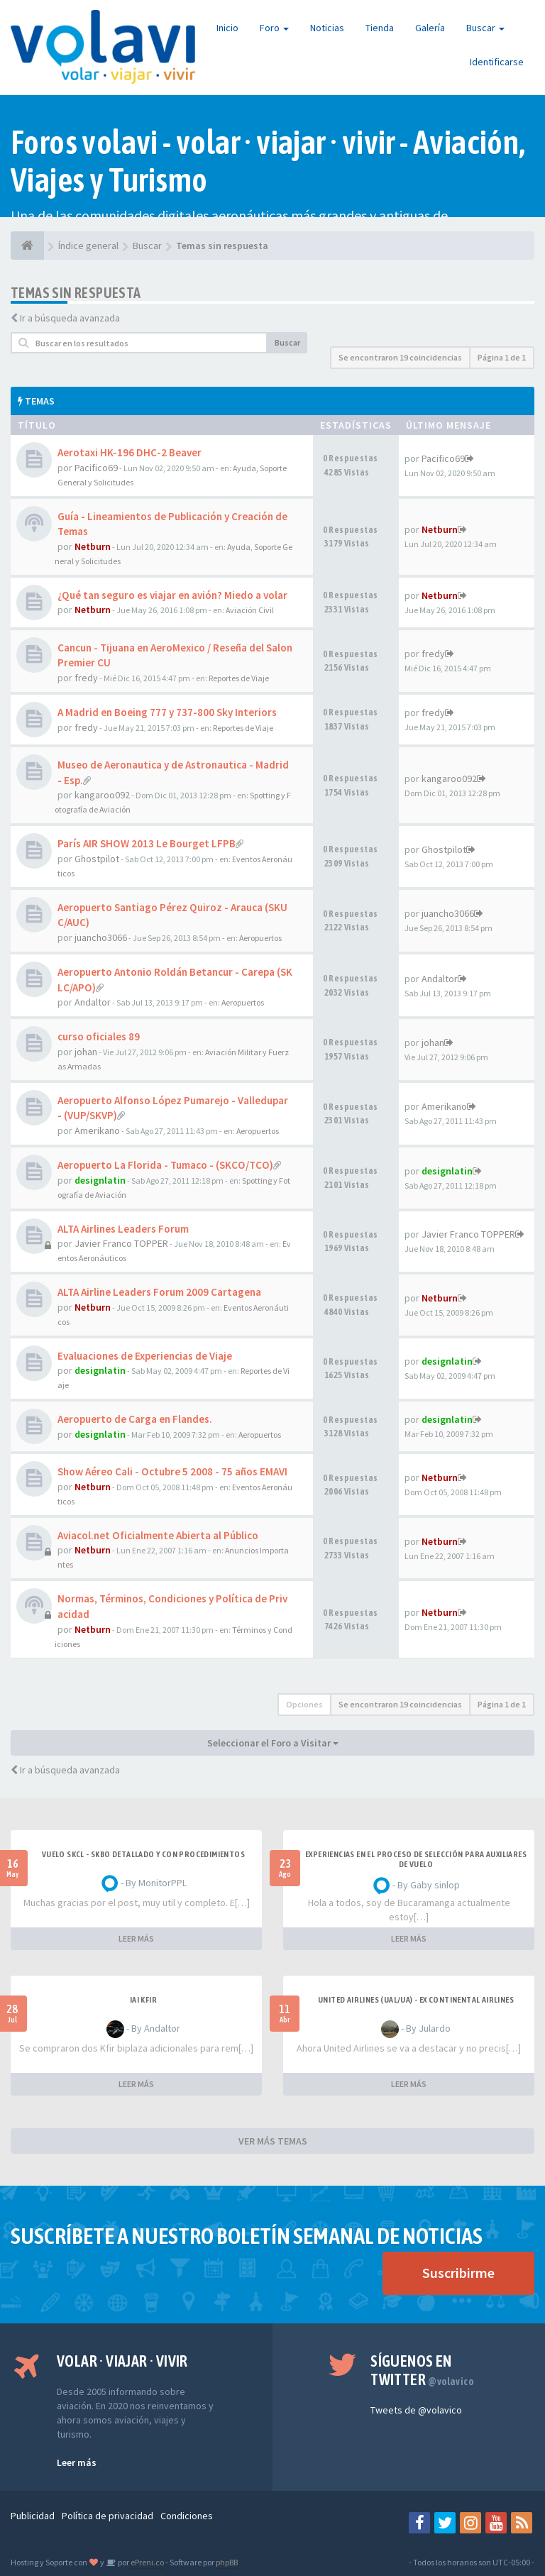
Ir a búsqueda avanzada (70, 318)
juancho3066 (101, 937)
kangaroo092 (102, 794)
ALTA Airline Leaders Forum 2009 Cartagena (159, 1292)
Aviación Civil (250, 610)
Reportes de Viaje (239, 678)
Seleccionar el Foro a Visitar (272, 1742)
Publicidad (33, 2515)
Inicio (227, 27)
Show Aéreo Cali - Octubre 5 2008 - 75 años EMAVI (172, 1471)
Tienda (379, 27)
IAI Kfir (143, 2000)
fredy (86, 677)
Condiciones (186, 2515)
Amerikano (97, 1130)
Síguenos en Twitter (421, 2370)
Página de (502, 357)
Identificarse (497, 61)
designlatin (100, 1180)
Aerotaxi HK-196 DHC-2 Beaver (129, 452)
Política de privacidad (107, 2515)
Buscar (485, 27)
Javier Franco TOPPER (121, 1243)
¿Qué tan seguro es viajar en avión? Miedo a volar (172, 595)
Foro (274, 27)
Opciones (304, 1704)
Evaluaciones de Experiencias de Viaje (144, 1356)
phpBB (227, 2562)
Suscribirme (458, 2272)
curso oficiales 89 (98, 1036)
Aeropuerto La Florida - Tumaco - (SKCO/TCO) (165, 1165)
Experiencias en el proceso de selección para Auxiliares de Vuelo (416, 1859)
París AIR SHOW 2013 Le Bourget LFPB (146, 843)
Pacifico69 (96, 467)
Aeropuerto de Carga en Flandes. (134, 1419)
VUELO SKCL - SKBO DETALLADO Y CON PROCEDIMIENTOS (143, 1854)
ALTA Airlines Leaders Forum (123, 1228)
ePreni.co (146, 2562)
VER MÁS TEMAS (272, 2141)
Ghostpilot (97, 858)
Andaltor (93, 1002)
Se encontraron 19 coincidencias (400, 357)
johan (86, 1051)
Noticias (327, 27)
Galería (430, 27)
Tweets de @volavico (416, 2410)
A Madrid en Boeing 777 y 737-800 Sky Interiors (167, 712)
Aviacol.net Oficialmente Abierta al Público (157, 1535)
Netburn (93, 546)
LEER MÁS (136, 1938)
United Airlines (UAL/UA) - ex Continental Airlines (416, 2000)
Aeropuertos (260, 937)
